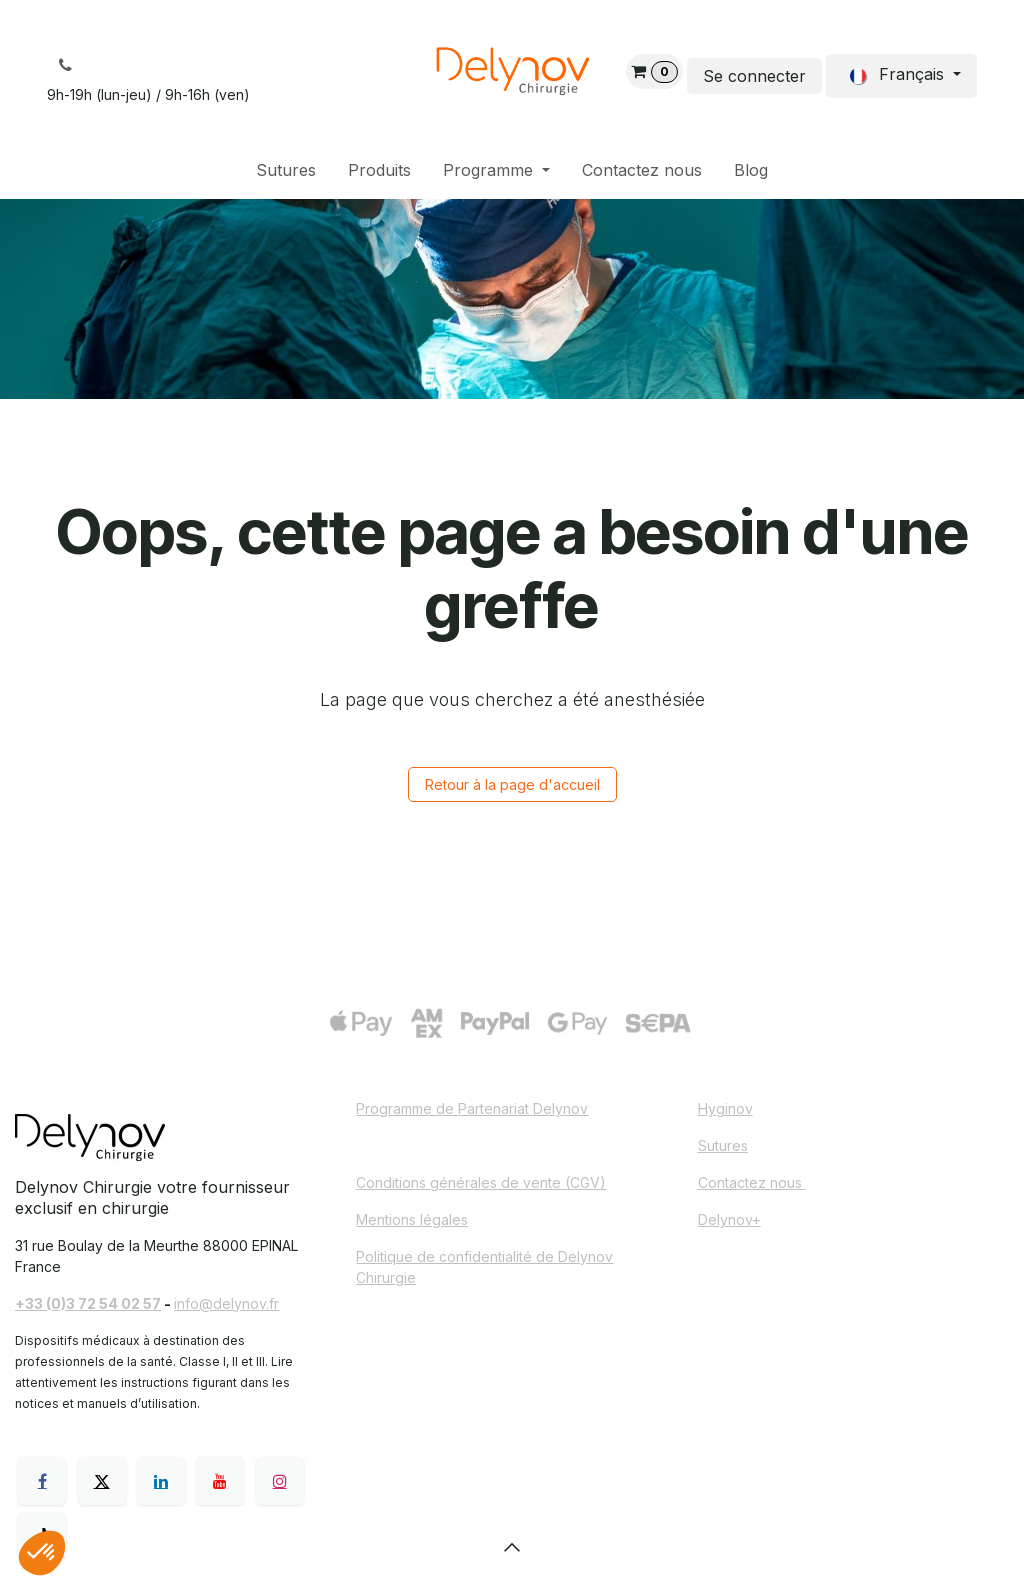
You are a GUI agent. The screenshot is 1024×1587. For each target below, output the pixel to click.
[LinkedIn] (161, 1481)
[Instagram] (280, 1481)
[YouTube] (220, 1481)
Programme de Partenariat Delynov (472, 1108)
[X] (102, 1481)
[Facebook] (42, 1481)
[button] (512, 1547)
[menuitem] (286, 170)
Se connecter (754, 76)
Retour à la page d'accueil (512, 784)
